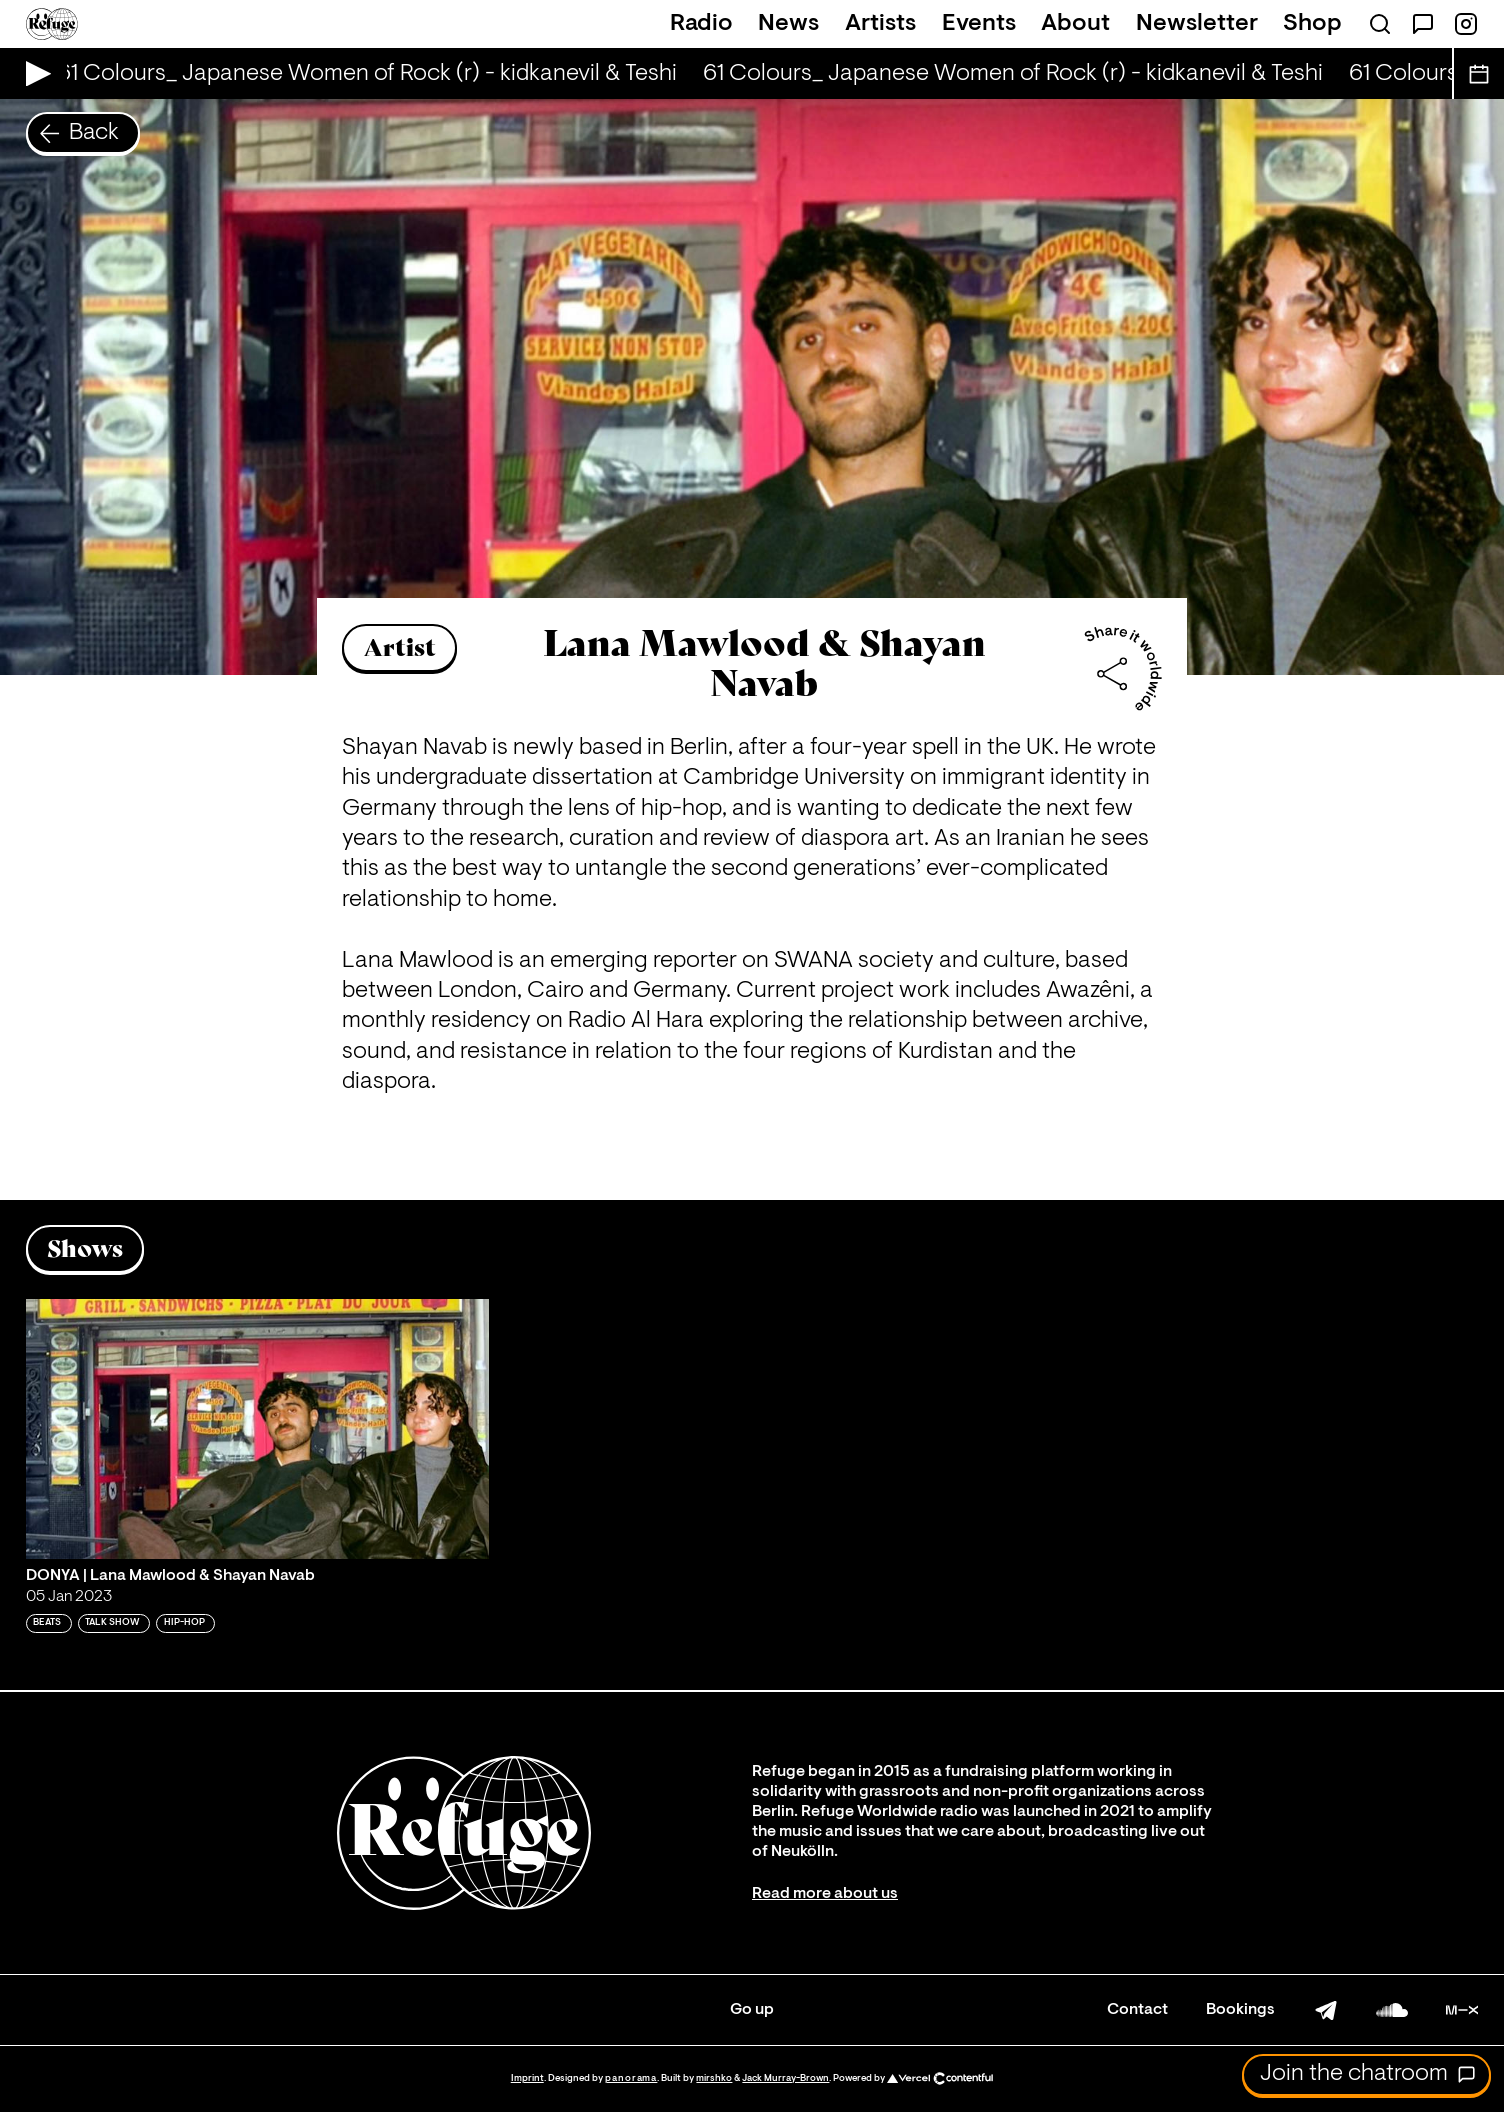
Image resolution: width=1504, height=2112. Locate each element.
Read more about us (825, 1894)
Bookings (1240, 2010)
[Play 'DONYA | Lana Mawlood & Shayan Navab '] (257, 1429)
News (788, 24)
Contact (1137, 2010)
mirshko (714, 2078)
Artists (880, 24)
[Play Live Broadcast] (33, 73)
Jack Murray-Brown (785, 2078)
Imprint (527, 2078)
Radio (701, 24)
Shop (1312, 24)
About (1075, 24)
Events (979, 24)
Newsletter (1197, 24)
